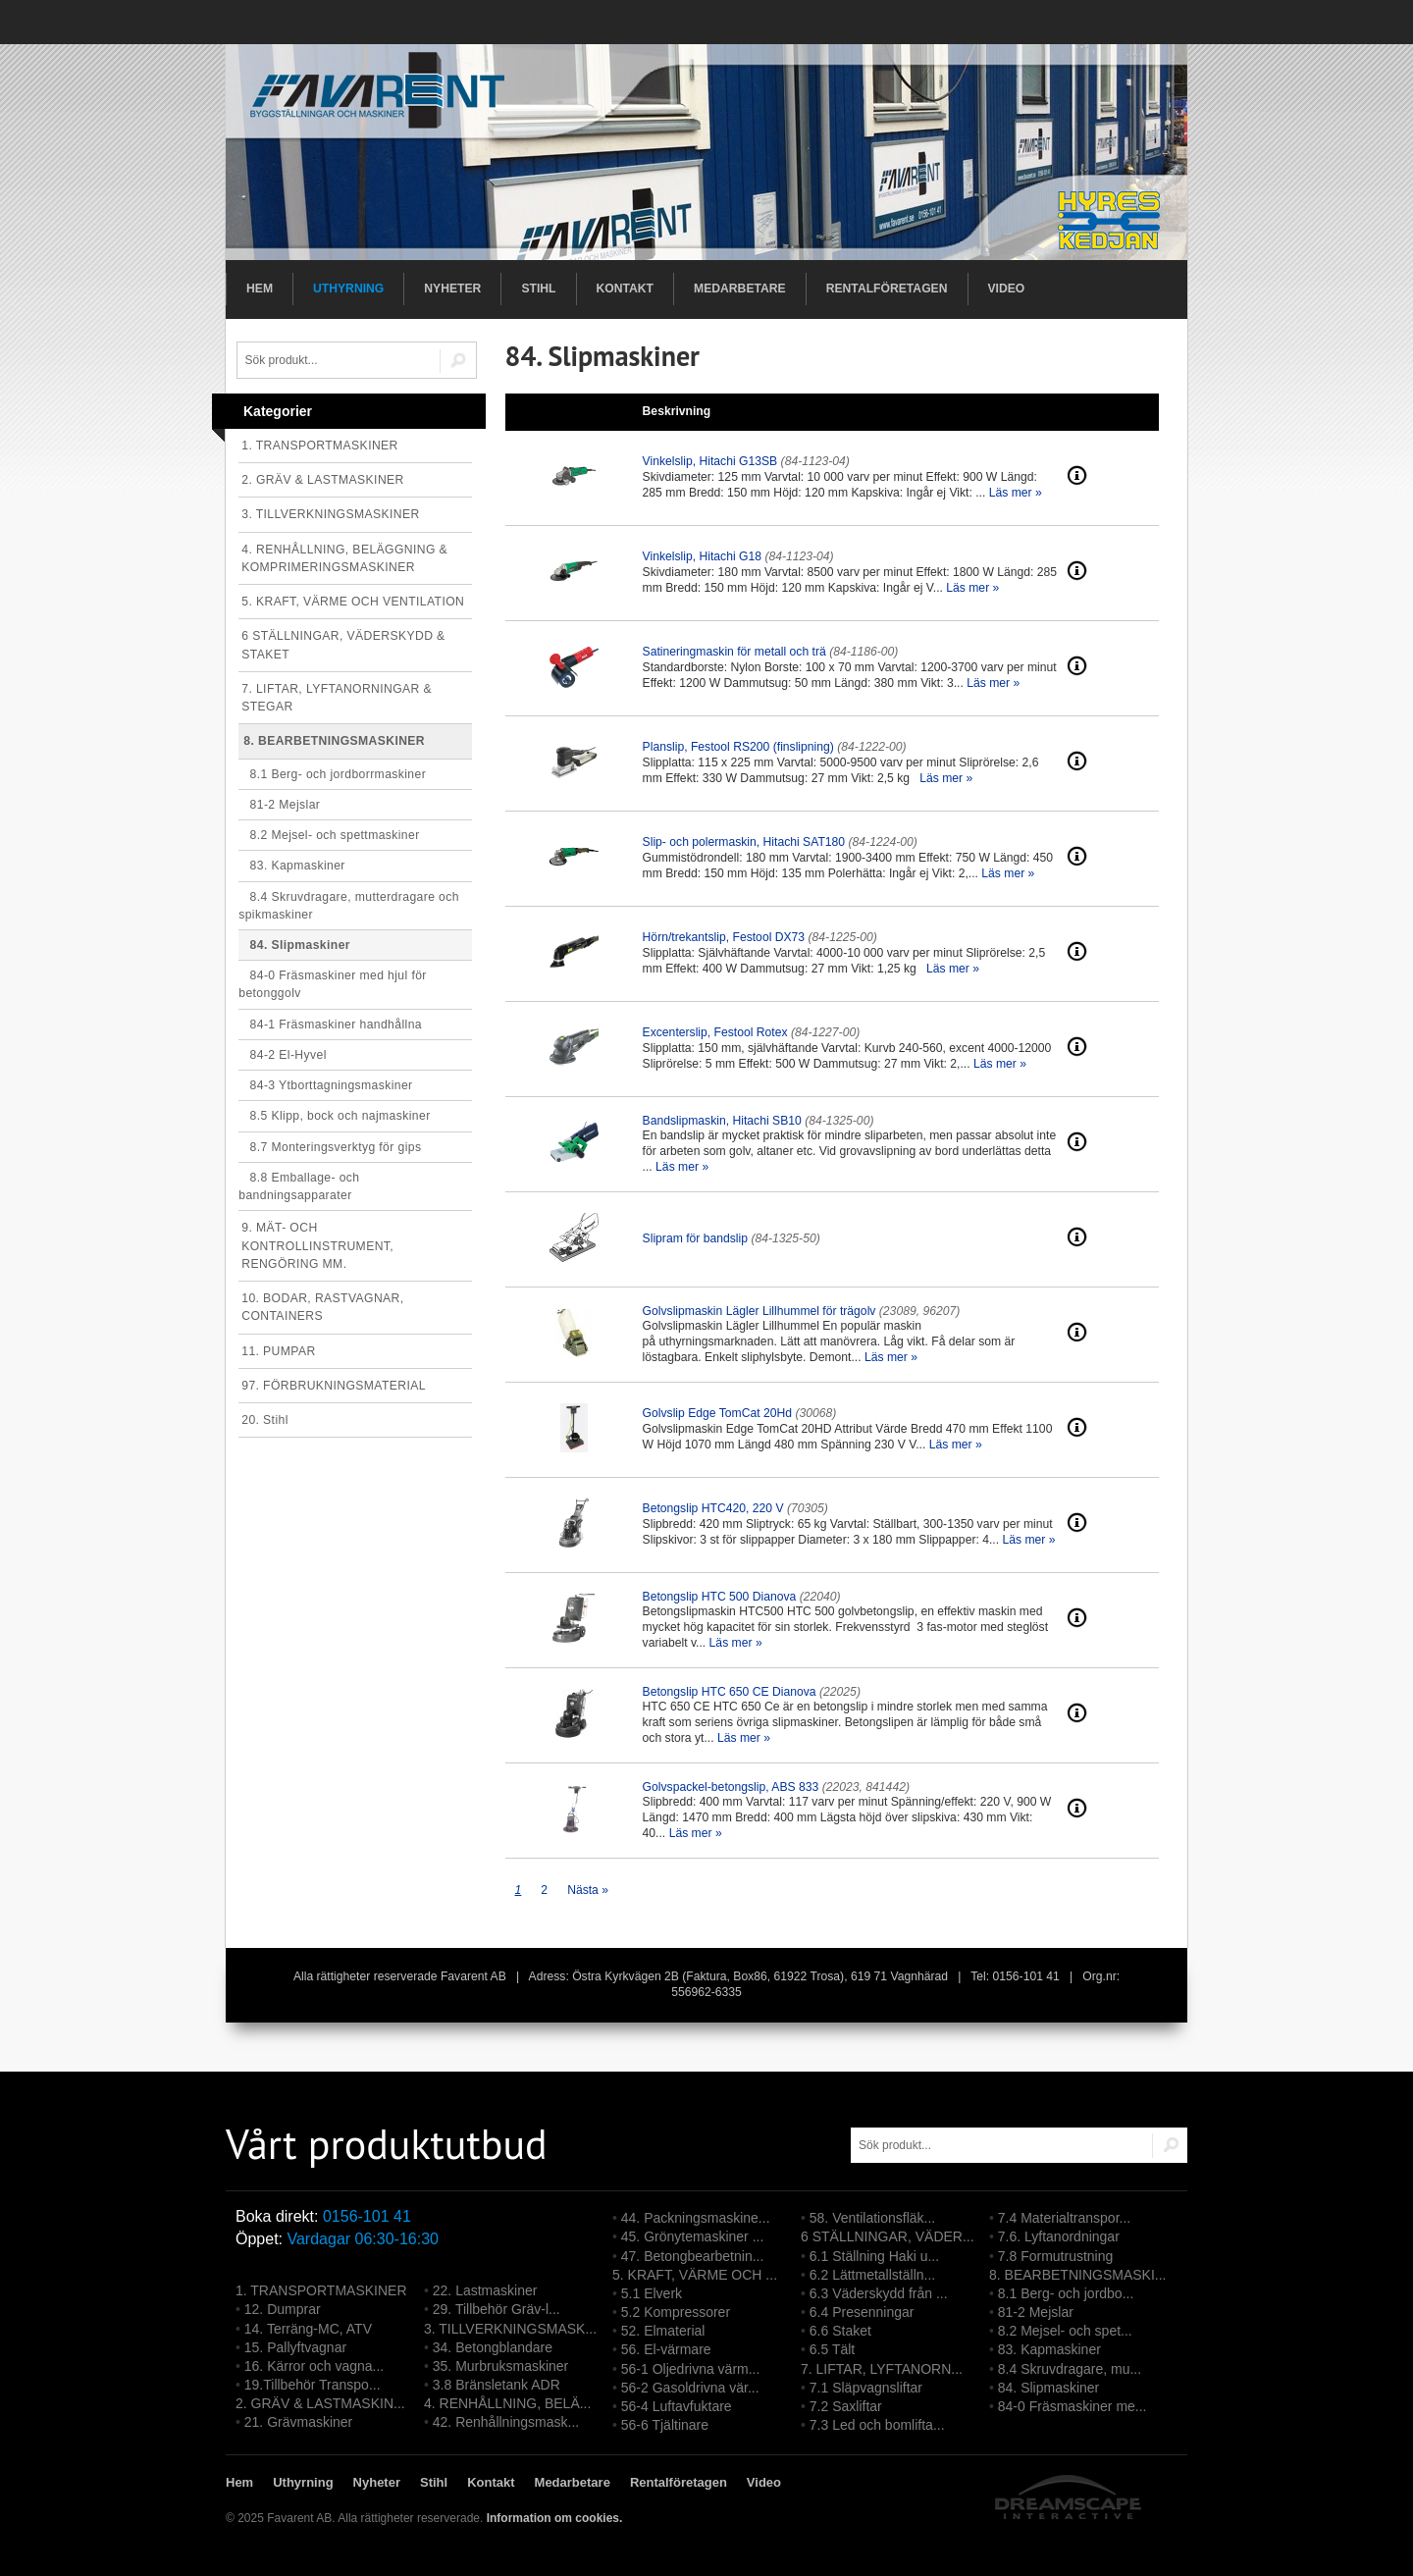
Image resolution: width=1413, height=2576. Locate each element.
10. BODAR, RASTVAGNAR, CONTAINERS (322, 1307)
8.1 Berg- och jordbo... (1066, 2293)
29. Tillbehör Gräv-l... (496, 2309)
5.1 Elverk (651, 2293)
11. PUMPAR (278, 1351)
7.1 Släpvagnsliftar (866, 2387)
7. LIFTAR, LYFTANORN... (882, 2369)
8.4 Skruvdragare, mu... (1069, 2369)
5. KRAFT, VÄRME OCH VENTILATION (352, 601)
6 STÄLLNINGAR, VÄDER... (887, 2236)
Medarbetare (740, 288)
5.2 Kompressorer (675, 2312)
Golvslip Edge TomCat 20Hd (717, 1413)
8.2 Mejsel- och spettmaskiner (328, 835)
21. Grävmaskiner (298, 2422)
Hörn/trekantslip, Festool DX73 (724, 937)
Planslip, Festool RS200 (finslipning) (738, 747)
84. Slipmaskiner (294, 945)
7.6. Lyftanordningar (1059, 2236)
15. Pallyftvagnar (295, 2347)
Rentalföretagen (887, 288)
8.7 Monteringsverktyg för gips (329, 1147)
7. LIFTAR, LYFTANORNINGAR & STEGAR (336, 697)
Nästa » (587, 1890)
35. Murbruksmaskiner (501, 2366)
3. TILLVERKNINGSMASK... (510, 2329)
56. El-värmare (666, 2349)
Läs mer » (1015, 492)
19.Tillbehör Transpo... (312, 2384)
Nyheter (452, 288)
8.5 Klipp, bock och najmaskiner (334, 1116)
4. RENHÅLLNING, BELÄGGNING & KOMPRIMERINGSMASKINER (344, 558)
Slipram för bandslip (695, 1238)
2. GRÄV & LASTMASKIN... (320, 2403)
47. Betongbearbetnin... (692, 2256)
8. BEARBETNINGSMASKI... (1078, 2275)
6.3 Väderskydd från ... (879, 2293)
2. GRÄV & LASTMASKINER (322, 480)
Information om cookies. (555, 2518)
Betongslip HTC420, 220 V (713, 1508)
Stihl (538, 288)
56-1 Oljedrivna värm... (690, 2369)
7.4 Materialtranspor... (1064, 2218)
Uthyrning (348, 288)
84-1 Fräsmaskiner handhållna (330, 1024)
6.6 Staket (840, 2331)
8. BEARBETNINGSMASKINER (334, 741)
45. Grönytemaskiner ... (692, 2236)
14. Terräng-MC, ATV (308, 2329)
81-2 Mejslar (279, 805)
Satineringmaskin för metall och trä (734, 651)
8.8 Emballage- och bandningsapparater (298, 1186)
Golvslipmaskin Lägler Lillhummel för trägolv (759, 1311)
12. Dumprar (282, 2309)
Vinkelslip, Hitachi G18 (702, 556)
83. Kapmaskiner (291, 865)
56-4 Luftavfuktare (676, 2406)
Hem (259, 288)
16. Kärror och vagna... (314, 2366)
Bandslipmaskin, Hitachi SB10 (722, 1121)
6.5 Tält (832, 2349)
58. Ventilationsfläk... (872, 2218)
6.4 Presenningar (862, 2312)
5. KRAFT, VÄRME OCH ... (694, 2275)
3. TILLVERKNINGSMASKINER (330, 514)
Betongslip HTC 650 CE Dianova (729, 1692)
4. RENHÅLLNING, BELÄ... (507, 2403)
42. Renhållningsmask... (506, 2422)
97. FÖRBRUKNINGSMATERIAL (333, 1386)
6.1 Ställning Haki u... (874, 2256)
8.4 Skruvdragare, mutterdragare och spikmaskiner (348, 905)
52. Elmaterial (663, 2331)
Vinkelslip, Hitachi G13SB (710, 461)
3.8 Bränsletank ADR (496, 2384)
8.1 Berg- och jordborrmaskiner (332, 774)
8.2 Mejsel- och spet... (1065, 2331)
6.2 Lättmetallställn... (872, 2275)
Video (1006, 288)
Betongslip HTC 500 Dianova (720, 1596)
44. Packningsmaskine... (695, 2218)
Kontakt (625, 288)
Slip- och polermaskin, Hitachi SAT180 (744, 842)
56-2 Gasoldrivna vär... (690, 2387)
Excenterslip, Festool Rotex (715, 1032)
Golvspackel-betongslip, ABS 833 (731, 1787)
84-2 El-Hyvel (282, 1055)
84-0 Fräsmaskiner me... (1072, 2406)
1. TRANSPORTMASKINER (319, 445)
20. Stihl (264, 1420)
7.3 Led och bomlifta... (877, 2425)
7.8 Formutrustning (1056, 2256)
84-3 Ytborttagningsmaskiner (325, 1085)
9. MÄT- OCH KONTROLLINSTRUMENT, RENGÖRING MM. (317, 1245)
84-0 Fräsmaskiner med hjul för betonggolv (332, 984)
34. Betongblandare (492, 2347)
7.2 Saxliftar (846, 2406)
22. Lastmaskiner (485, 2290)
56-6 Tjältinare (664, 2425)
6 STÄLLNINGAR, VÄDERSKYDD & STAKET (343, 644)
